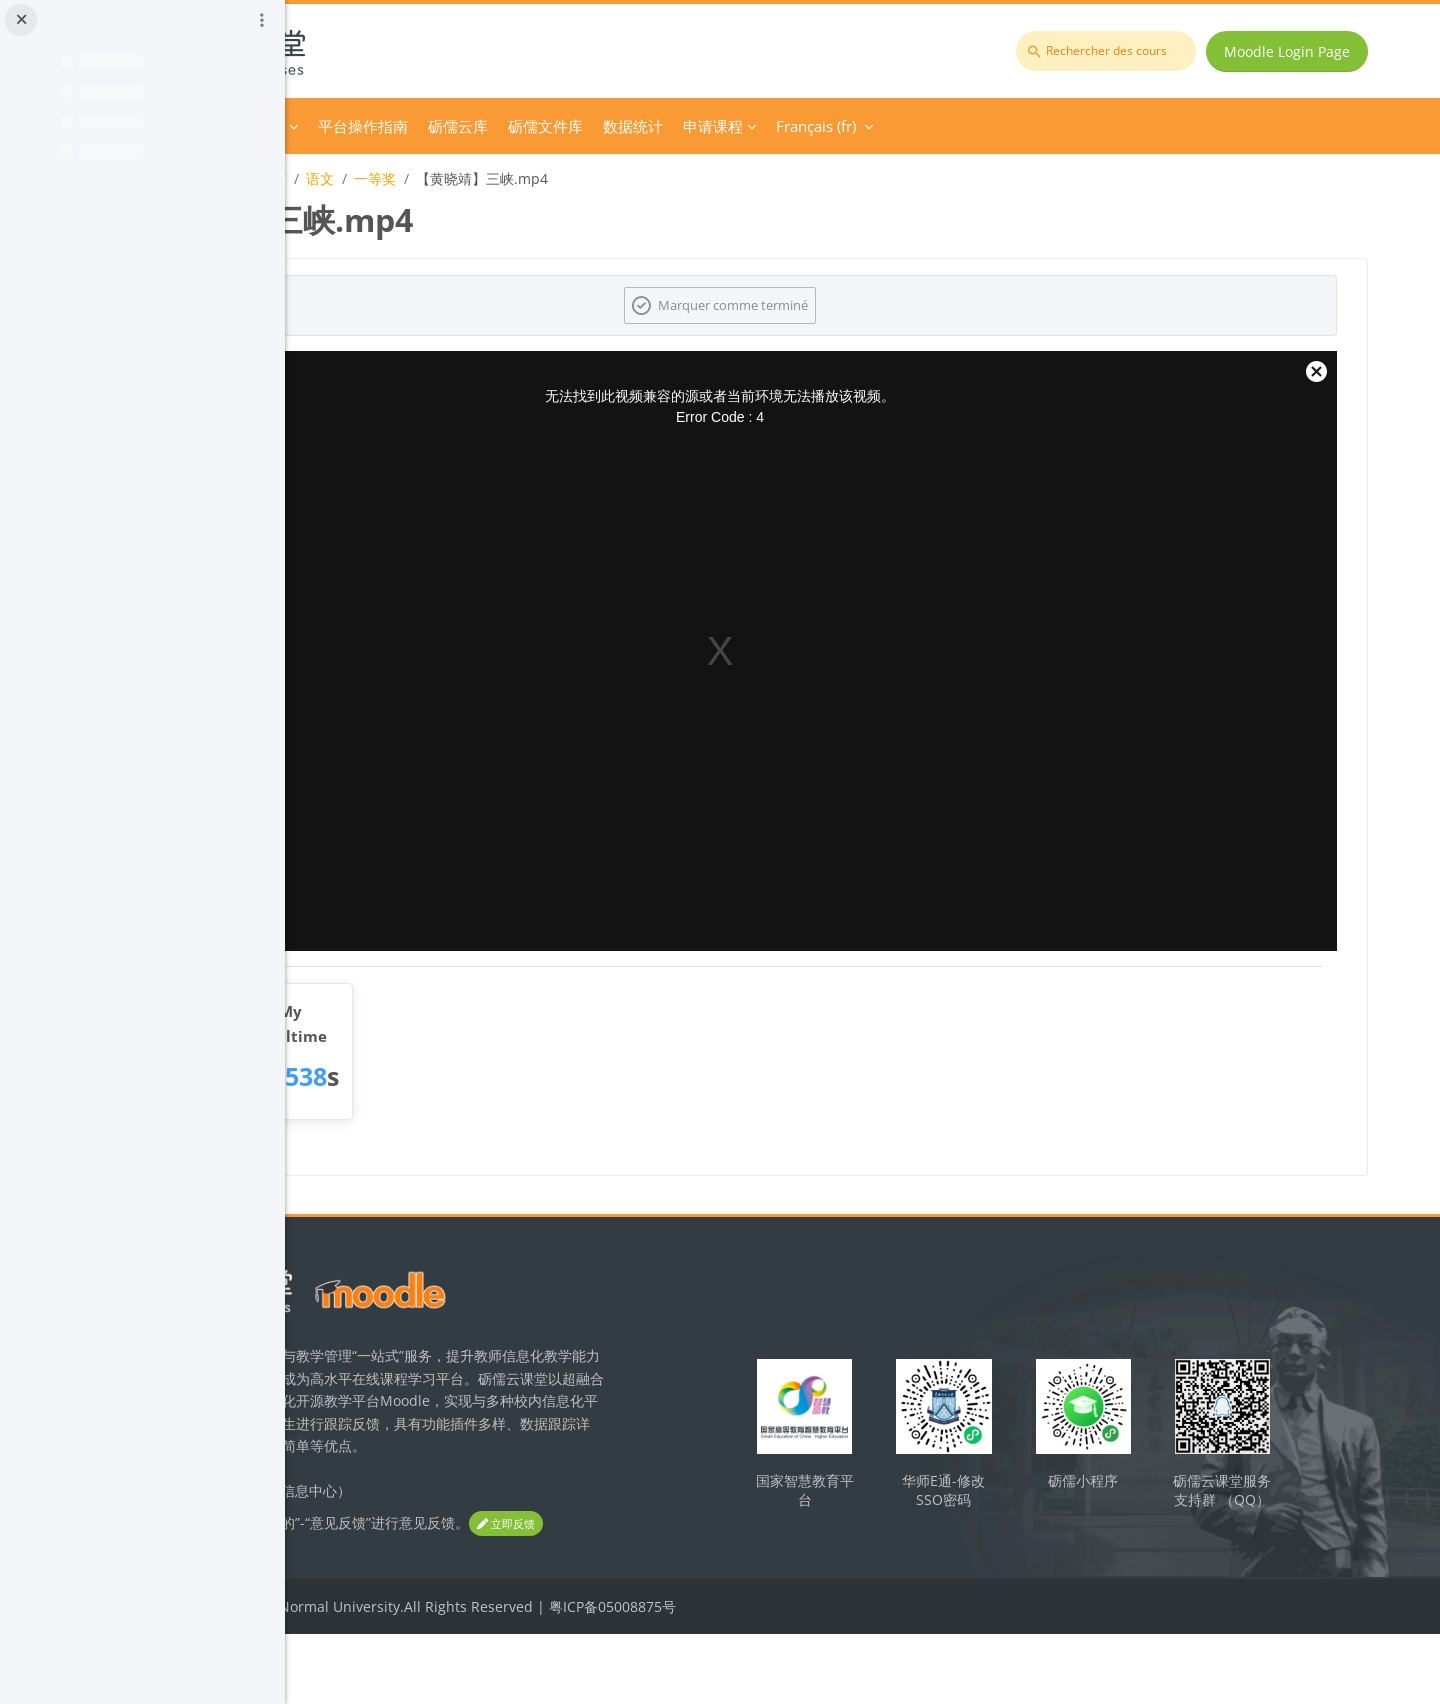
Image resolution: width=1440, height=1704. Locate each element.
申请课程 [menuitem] (984, 126)
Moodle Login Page (1301, 51)
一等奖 (646, 178)
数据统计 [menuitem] (904, 126)
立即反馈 (380, 1594)
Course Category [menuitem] (499, 126)
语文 (591, 178)
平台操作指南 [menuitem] (634, 126)
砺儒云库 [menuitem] (729, 126)
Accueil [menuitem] (399, 126)
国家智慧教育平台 (933, 1511)
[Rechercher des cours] (1120, 51)
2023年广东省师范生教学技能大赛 (450, 178)
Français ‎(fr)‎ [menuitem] (1087, 126)
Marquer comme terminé (876, 305)
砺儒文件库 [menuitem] (816, 126)
